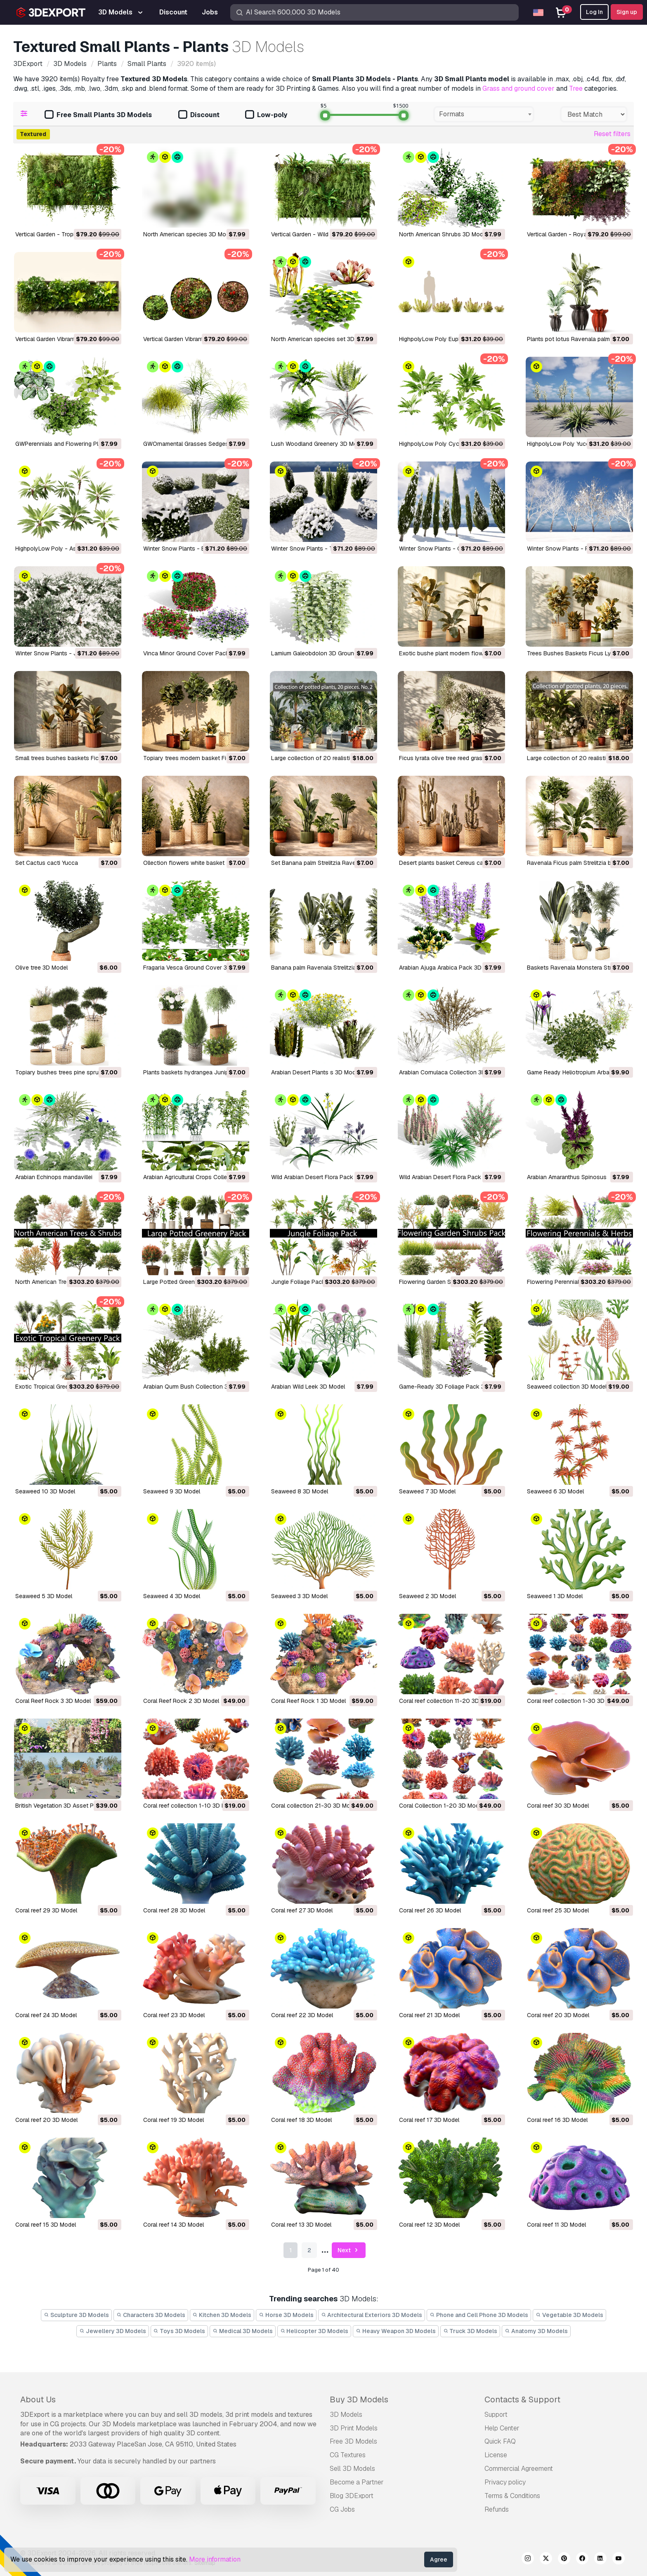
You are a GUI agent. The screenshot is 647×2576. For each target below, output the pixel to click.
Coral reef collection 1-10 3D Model (190, 1805)
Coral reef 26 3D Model (430, 1910)
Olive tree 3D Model (41, 967)
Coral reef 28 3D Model (174, 1910)
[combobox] (483, 114)
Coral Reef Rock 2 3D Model (181, 1701)
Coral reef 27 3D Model (302, 1910)
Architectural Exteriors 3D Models (372, 2315)
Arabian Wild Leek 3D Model (308, 1386)
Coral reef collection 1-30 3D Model (574, 1701)
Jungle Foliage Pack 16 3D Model (315, 1282)
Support (496, 2414)
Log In (594, 12)
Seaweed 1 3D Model (555, 1596)
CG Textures (348, 2455)
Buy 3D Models (359, 2399)
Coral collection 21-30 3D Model (314, 1805)
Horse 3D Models (286, 2315)
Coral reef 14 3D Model (173, 2224)
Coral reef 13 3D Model (301, 2224)
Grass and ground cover (518, 88)
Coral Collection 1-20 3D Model (441, 1805)
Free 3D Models (353, 2441)
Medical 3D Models (243, 2331)
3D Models (346, 2414)
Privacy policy (505, 2482)
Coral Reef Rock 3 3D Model (53, 1701)
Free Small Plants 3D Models (98, 115)
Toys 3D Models (179, 2331)
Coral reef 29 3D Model (46, 1910)
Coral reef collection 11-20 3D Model (448, 1701)
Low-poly (266, 115)
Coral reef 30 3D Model (558, 1805)
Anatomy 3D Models (536, 2331)
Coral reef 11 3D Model (556, 2224)
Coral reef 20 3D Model (558, 2015)
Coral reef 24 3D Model (46, 2015)
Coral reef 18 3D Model (301, 2120)
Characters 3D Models (150, 2315)
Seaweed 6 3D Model (555, 1491)
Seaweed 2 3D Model (427, 1596)
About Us (38, 2399)
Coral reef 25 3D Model (558, 1910)
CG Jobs (342, 2509)
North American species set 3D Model (321, 339)
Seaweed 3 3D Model (299, 1596)
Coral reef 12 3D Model (429, 2224)
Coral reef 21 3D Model (429, 2015)
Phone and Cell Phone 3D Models (479, 2315)
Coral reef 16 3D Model (557, 2120)
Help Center (501, 2428)
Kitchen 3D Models (222, 2315)
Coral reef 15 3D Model (45, 2224)
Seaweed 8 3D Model (299, 1491)
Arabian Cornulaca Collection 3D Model (451, 1072)
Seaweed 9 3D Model (171, 1491)
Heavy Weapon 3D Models (396, 2331)
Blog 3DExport (351, 2495)
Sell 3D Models (352, 2468)
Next (349, 2250)
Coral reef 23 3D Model (174, 2015)
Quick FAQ (500, 2441)
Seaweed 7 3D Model (427, 1491)
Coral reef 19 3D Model (173, 2120)
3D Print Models (354, 2428)
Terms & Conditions (512, 2495)
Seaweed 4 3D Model (171, 1596)
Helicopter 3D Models (314, 2331)
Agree (438, 2559)
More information (215, 2559)
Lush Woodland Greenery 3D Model (318, 443)
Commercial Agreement (518, 2468)
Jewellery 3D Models (112, 2331)
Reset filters (612, 134)
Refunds (496, 2509)
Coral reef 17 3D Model (429, 2120)
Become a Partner (357, 2482)
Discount (199, 115)
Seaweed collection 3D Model (567, 1386)
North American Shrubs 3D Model (443, 234)
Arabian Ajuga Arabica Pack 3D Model (449, 967)
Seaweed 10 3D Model (45, 1491)
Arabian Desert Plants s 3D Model (315, 1072)
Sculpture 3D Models (76, 2315)
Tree (576, 88)
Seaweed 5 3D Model (43, 1596)
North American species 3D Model (188, 234)
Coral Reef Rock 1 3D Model (308, 1701)
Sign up (626, 12)
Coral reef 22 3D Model (302, 2015)
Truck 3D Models (470, 2331)
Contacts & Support (522, 2399)
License (495, 2455)
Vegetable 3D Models (569, 2315)
